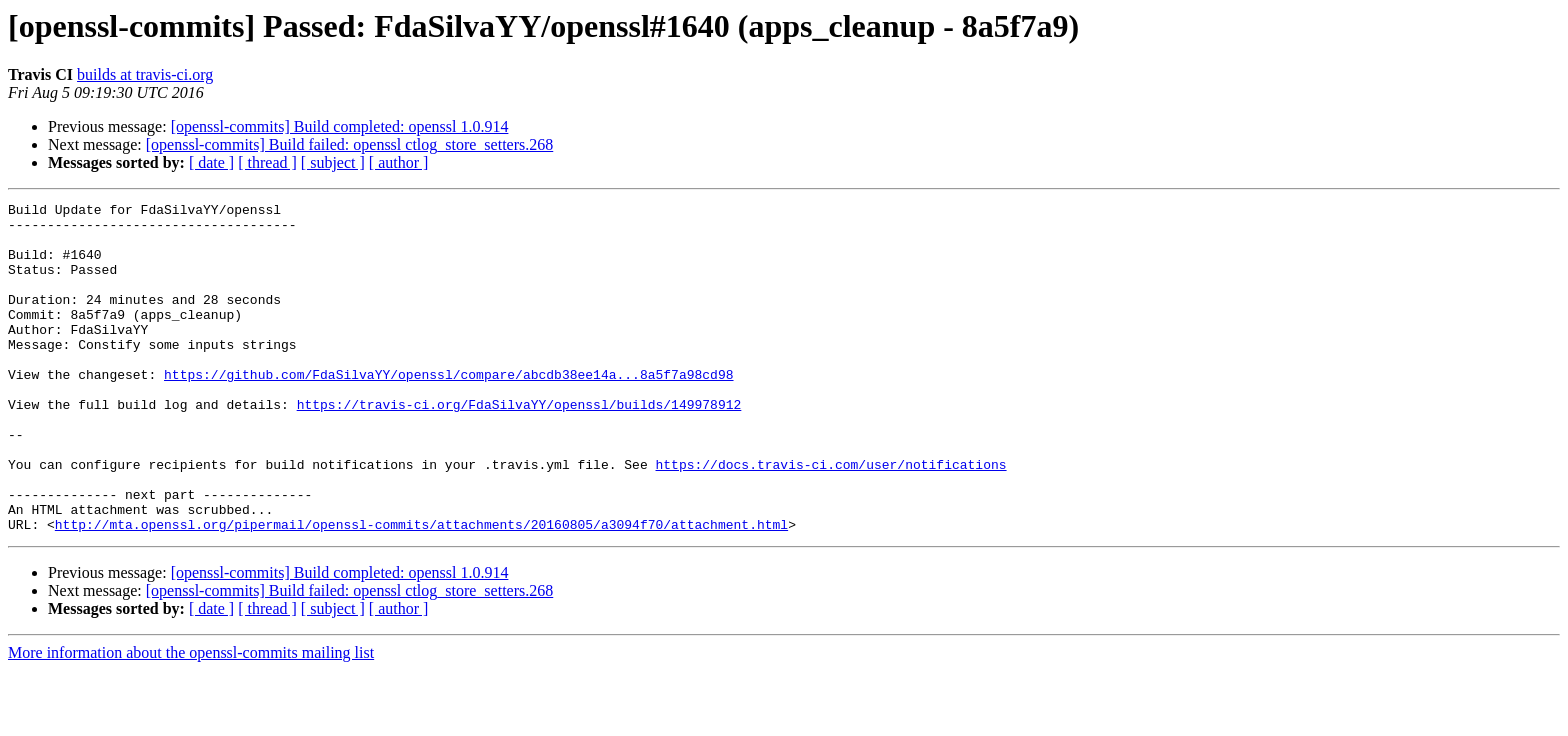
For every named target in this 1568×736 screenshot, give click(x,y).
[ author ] (399, 162)
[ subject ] (333, 162)
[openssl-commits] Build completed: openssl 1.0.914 (340, 126)
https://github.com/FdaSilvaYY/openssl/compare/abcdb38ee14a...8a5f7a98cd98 (448, 410)
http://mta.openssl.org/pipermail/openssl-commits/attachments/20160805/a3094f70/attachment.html (421, 590)
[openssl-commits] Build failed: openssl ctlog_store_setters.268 (350, 144)
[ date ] (211, 162)
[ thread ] (267, 162)
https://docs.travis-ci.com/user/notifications (830, 518)
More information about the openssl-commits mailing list (191, 718)
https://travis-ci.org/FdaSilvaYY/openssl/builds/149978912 (519, 446)
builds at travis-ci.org (145, 74)
